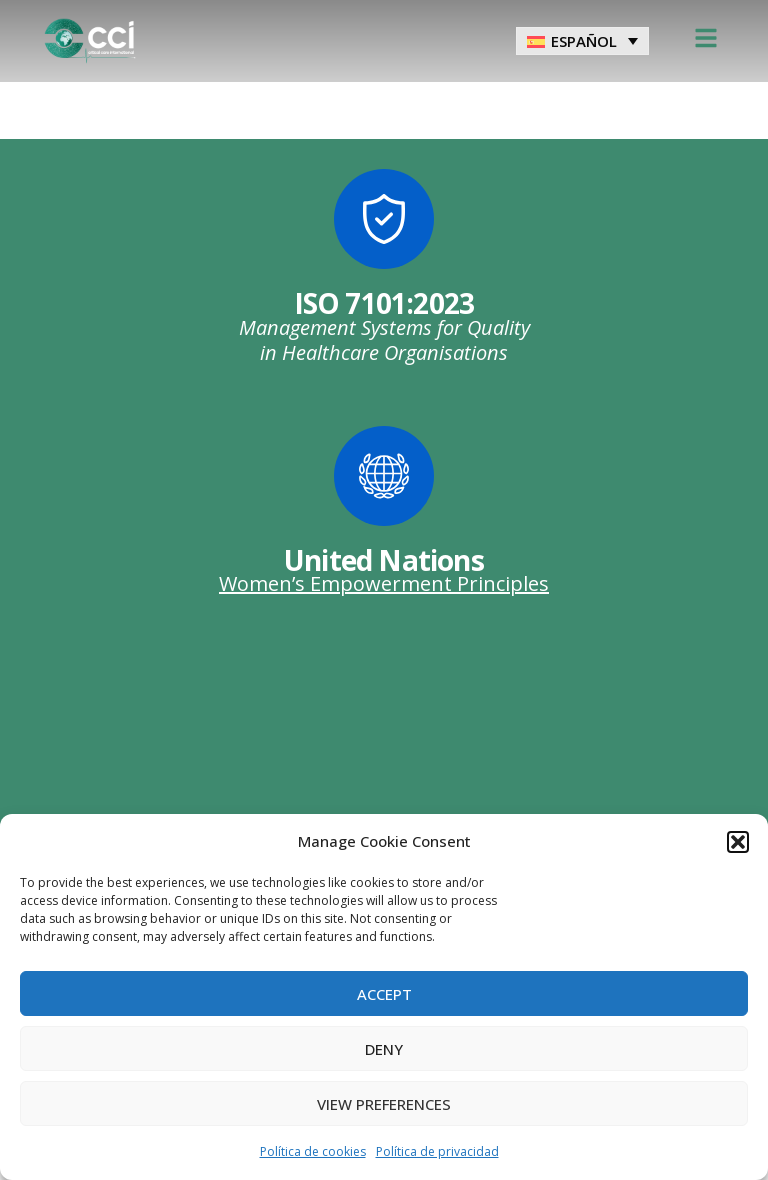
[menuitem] (582, 41)
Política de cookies (313, 1151)
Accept (384, 994)
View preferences (384, 1104)
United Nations (384, 560)
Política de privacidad (437, 1151)
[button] (738, 842)
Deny (384, 1049)
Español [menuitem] (584, 41)
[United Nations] (384, 476)
